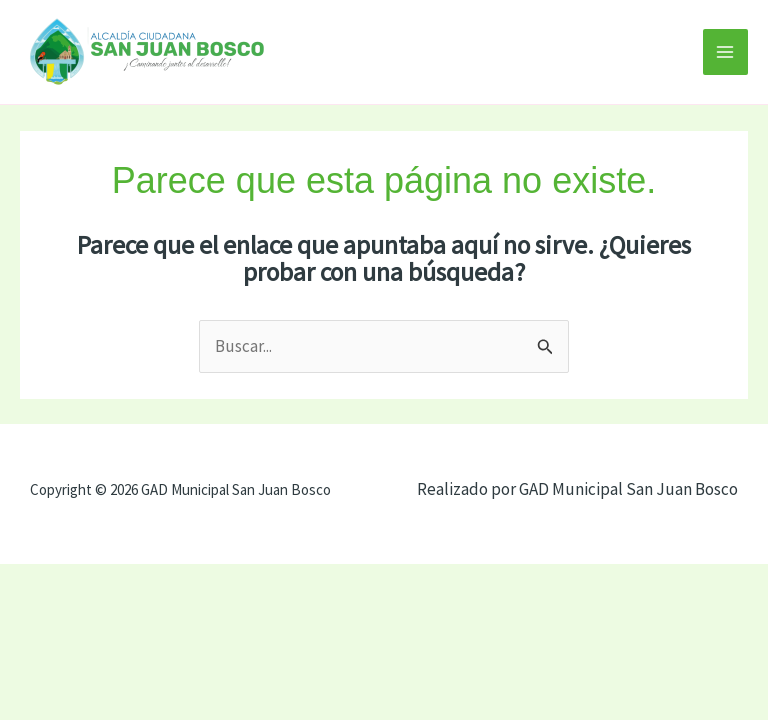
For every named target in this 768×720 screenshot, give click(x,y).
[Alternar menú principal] (726, 52)
